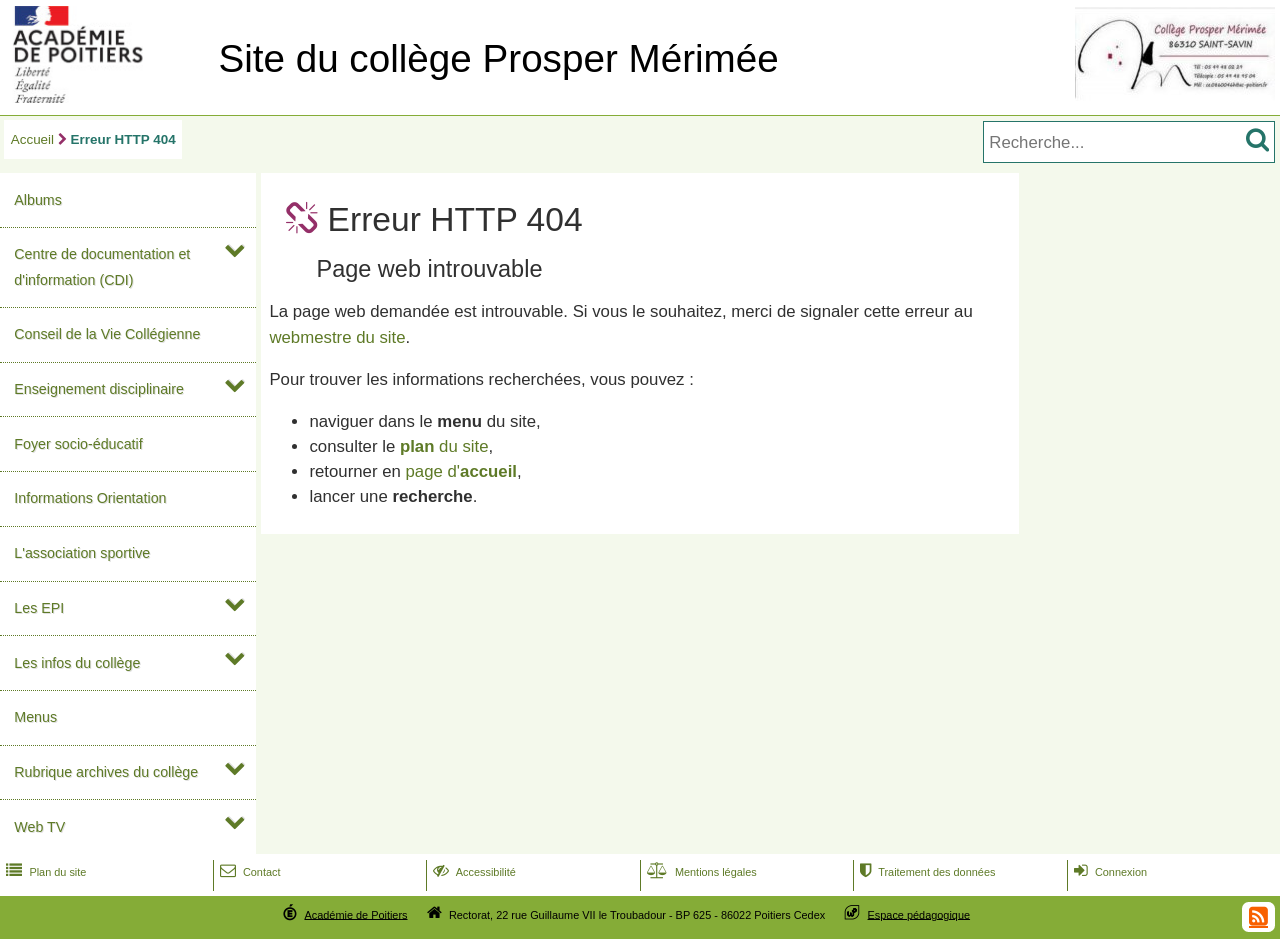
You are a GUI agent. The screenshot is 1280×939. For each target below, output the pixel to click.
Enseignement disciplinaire (99, 389)
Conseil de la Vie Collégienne (107, 334)
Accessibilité (472, 872)
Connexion (1108, 872)
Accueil (32, 139)
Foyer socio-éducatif (78, 444)
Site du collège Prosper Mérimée (498, 58)
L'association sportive (82, 553)
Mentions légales (700, 872)
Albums (38, 200)
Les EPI (39, 608)
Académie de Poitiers (355, 914)
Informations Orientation (90, 498)
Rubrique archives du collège (106, 772)
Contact (248, 872)
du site (444, 446)
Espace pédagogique (919, 914)
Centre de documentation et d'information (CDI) (102, 266)
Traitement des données (925, 872)
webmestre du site (337, 337)
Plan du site (44, 872)
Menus (35, 717)
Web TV (39, 827)
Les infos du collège (77, 663)
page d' (461, 471)
